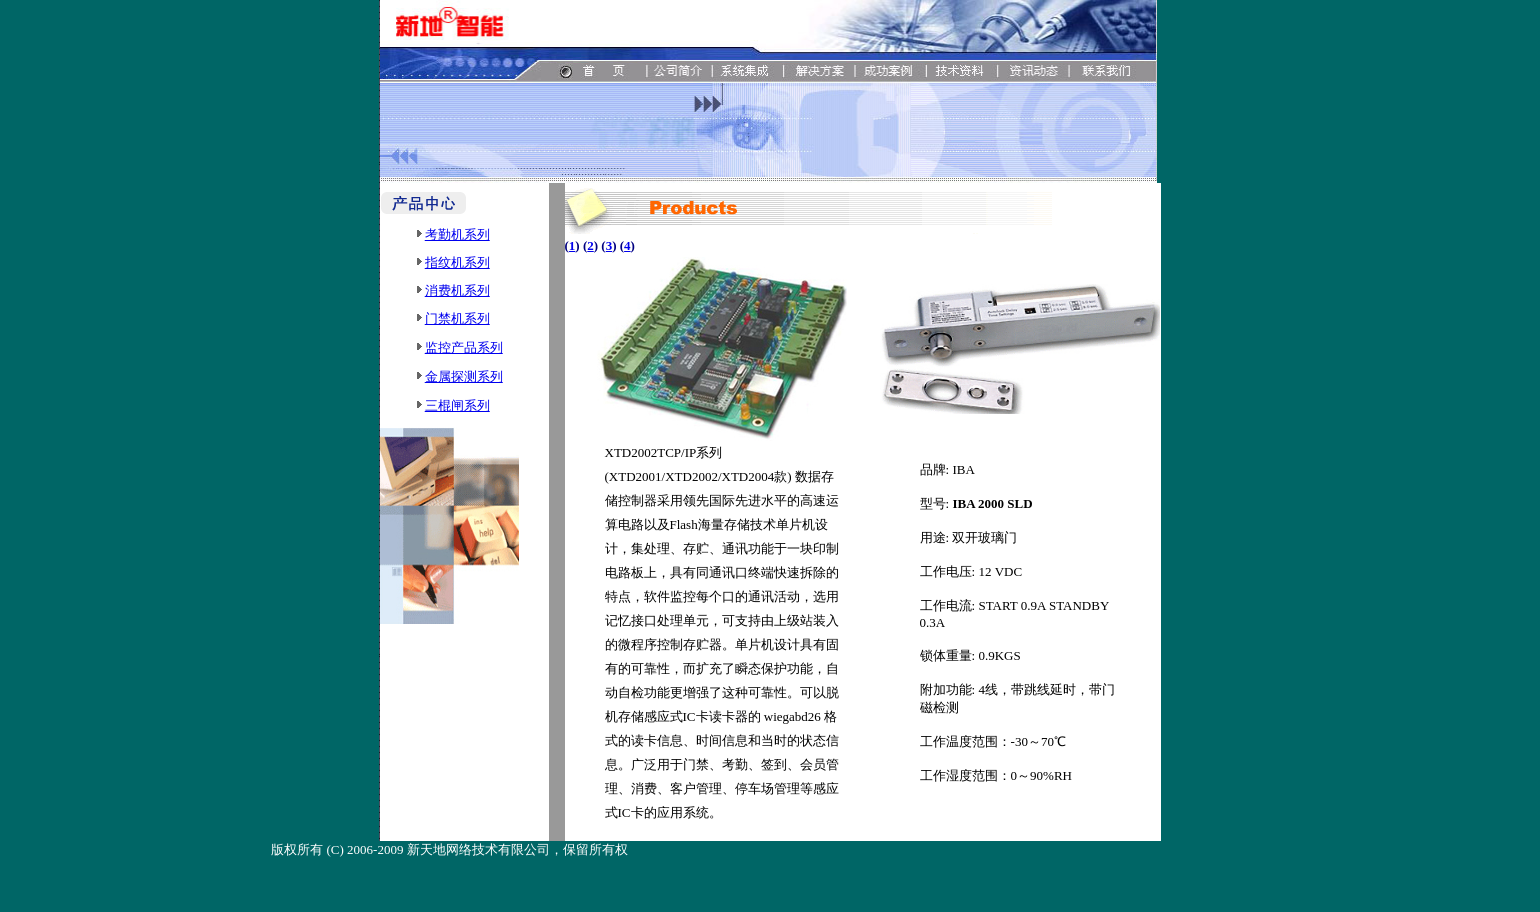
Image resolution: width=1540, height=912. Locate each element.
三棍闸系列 (457, 405)
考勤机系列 (457, 234)
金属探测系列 (464, 376)
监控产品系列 (464, 347)
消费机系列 (457, 290)
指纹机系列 (457, 262)
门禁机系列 (457, 318)
